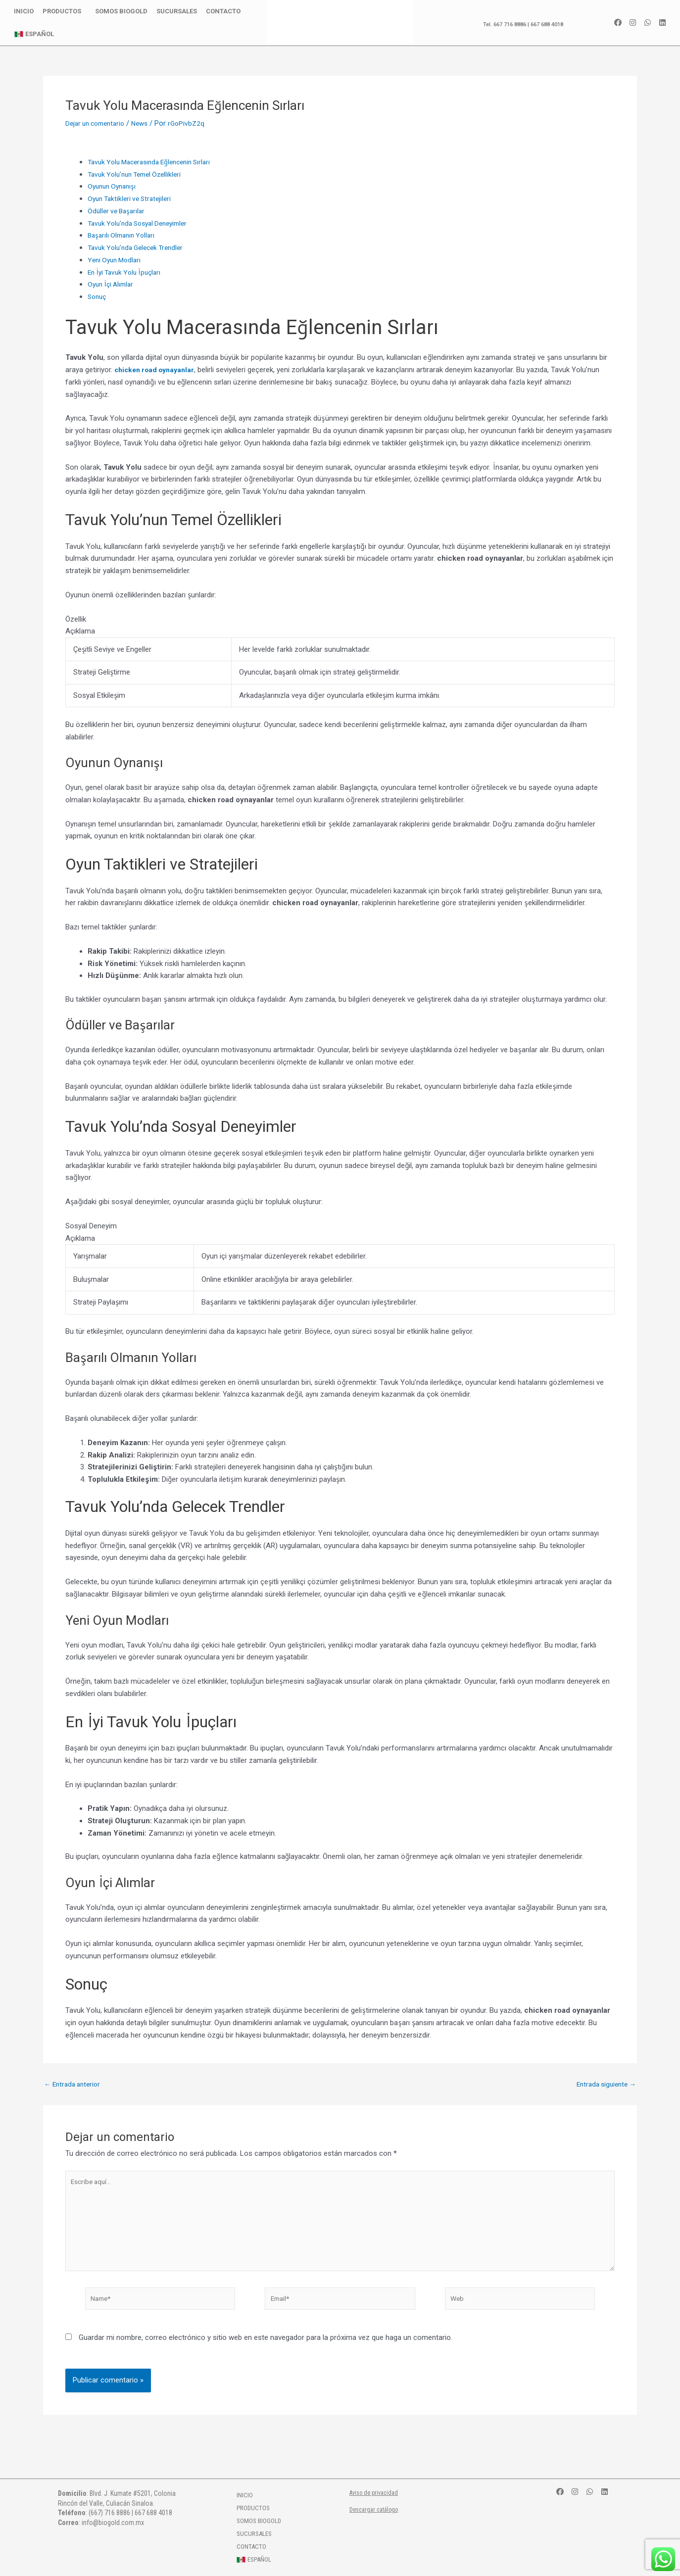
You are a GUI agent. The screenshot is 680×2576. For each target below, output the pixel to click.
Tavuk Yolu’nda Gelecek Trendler (140, 247)
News (147, 123)
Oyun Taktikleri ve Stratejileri (133, 198)
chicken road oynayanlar (157, 369)
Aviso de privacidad (376, 2492)
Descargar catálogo (377, 2509)
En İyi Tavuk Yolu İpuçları (128, 272)
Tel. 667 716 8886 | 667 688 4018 (516, 24)
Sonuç (98, 296)
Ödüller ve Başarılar (118, 210)
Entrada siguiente (603, 2084)
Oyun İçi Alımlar (113, 284)
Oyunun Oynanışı (114, 186)
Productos (64, 11)
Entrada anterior (74, 2084)
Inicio (24, 11)
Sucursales (176, 11)
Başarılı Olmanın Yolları (124, 235)
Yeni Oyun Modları (117, 259)
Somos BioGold (121, 11)
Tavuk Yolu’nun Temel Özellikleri (139, 174)
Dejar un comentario (98, 123)
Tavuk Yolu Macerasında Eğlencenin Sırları (155, 161)
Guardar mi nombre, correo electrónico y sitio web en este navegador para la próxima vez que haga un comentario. (265, 2348)
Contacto (223, 11)
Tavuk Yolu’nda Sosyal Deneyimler (142, 223)
